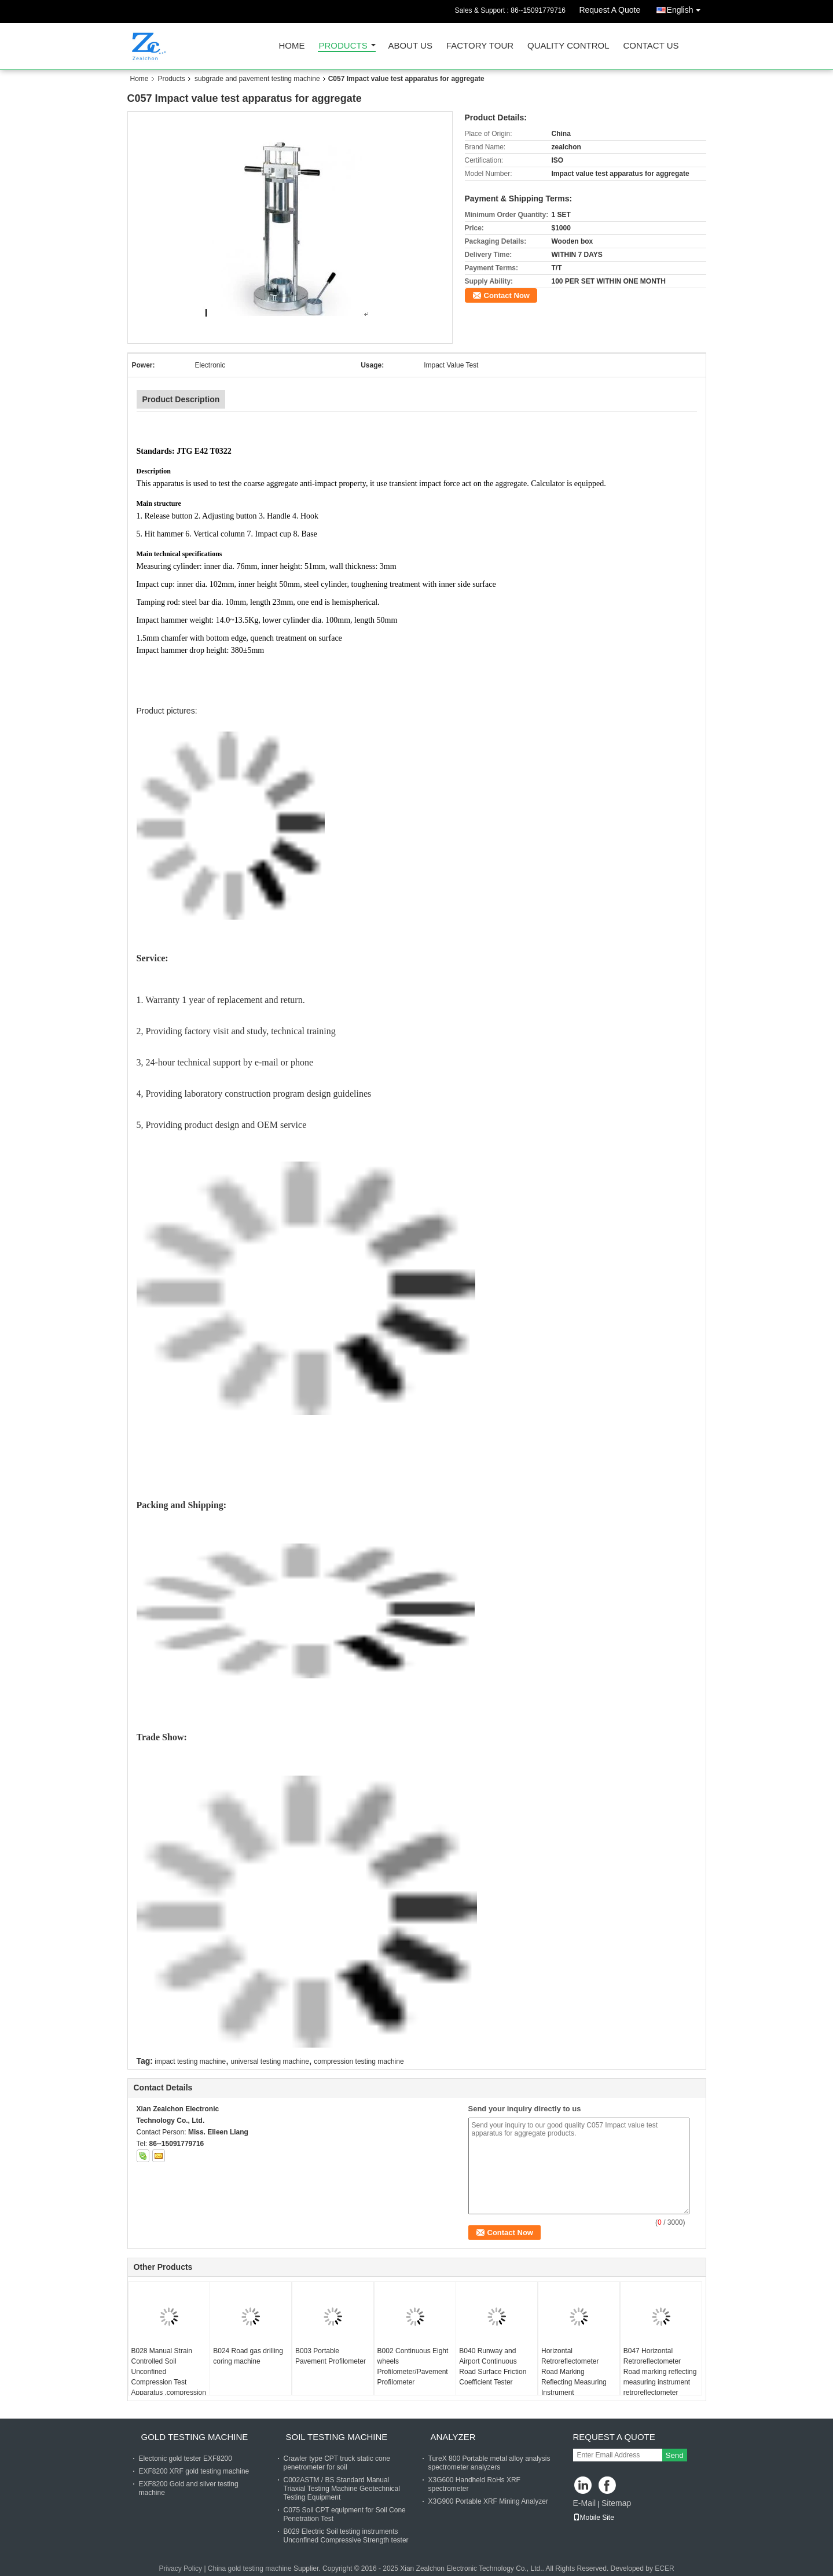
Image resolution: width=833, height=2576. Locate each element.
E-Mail (584, 2503)
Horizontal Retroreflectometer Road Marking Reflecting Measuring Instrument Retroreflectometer (574, 2377)
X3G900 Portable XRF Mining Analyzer (488, 2501)
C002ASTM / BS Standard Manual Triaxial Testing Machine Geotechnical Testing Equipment (342, 2488)
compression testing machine (358, 2061)
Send (675, 2455)
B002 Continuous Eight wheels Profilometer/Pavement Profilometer (413, 2366)
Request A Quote (609, 9)
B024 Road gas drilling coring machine (248, 2356)
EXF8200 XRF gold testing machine (194, 2471)
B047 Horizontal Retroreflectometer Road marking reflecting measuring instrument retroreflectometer (660, 2372)
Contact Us (650, 46)
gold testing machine (194, 2437)
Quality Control (568, 46)
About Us (410, 46)
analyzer (453, 2437)
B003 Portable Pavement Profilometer (330, 2356)
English (686, 7)
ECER (664, 2568)
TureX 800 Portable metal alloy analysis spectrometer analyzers (489, 2462)
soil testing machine (337, 2437)
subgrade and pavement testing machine (257, 79)
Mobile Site (593, 2517)
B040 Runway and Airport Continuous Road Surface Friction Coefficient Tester (492, 2366)
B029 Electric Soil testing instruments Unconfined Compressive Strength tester (346, 2535)
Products (343, 46)
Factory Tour (479, 46)
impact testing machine (190, 2061)
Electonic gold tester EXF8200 (185, 2458)
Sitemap (616, 2503)
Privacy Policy (180, 2568)
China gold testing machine (250, 2568)
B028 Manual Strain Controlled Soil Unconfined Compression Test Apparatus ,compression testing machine (168, 2377)
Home (292, 46)
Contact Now (507, 295)
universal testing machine (269, 2061)
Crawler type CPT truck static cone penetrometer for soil (337, 2462)
